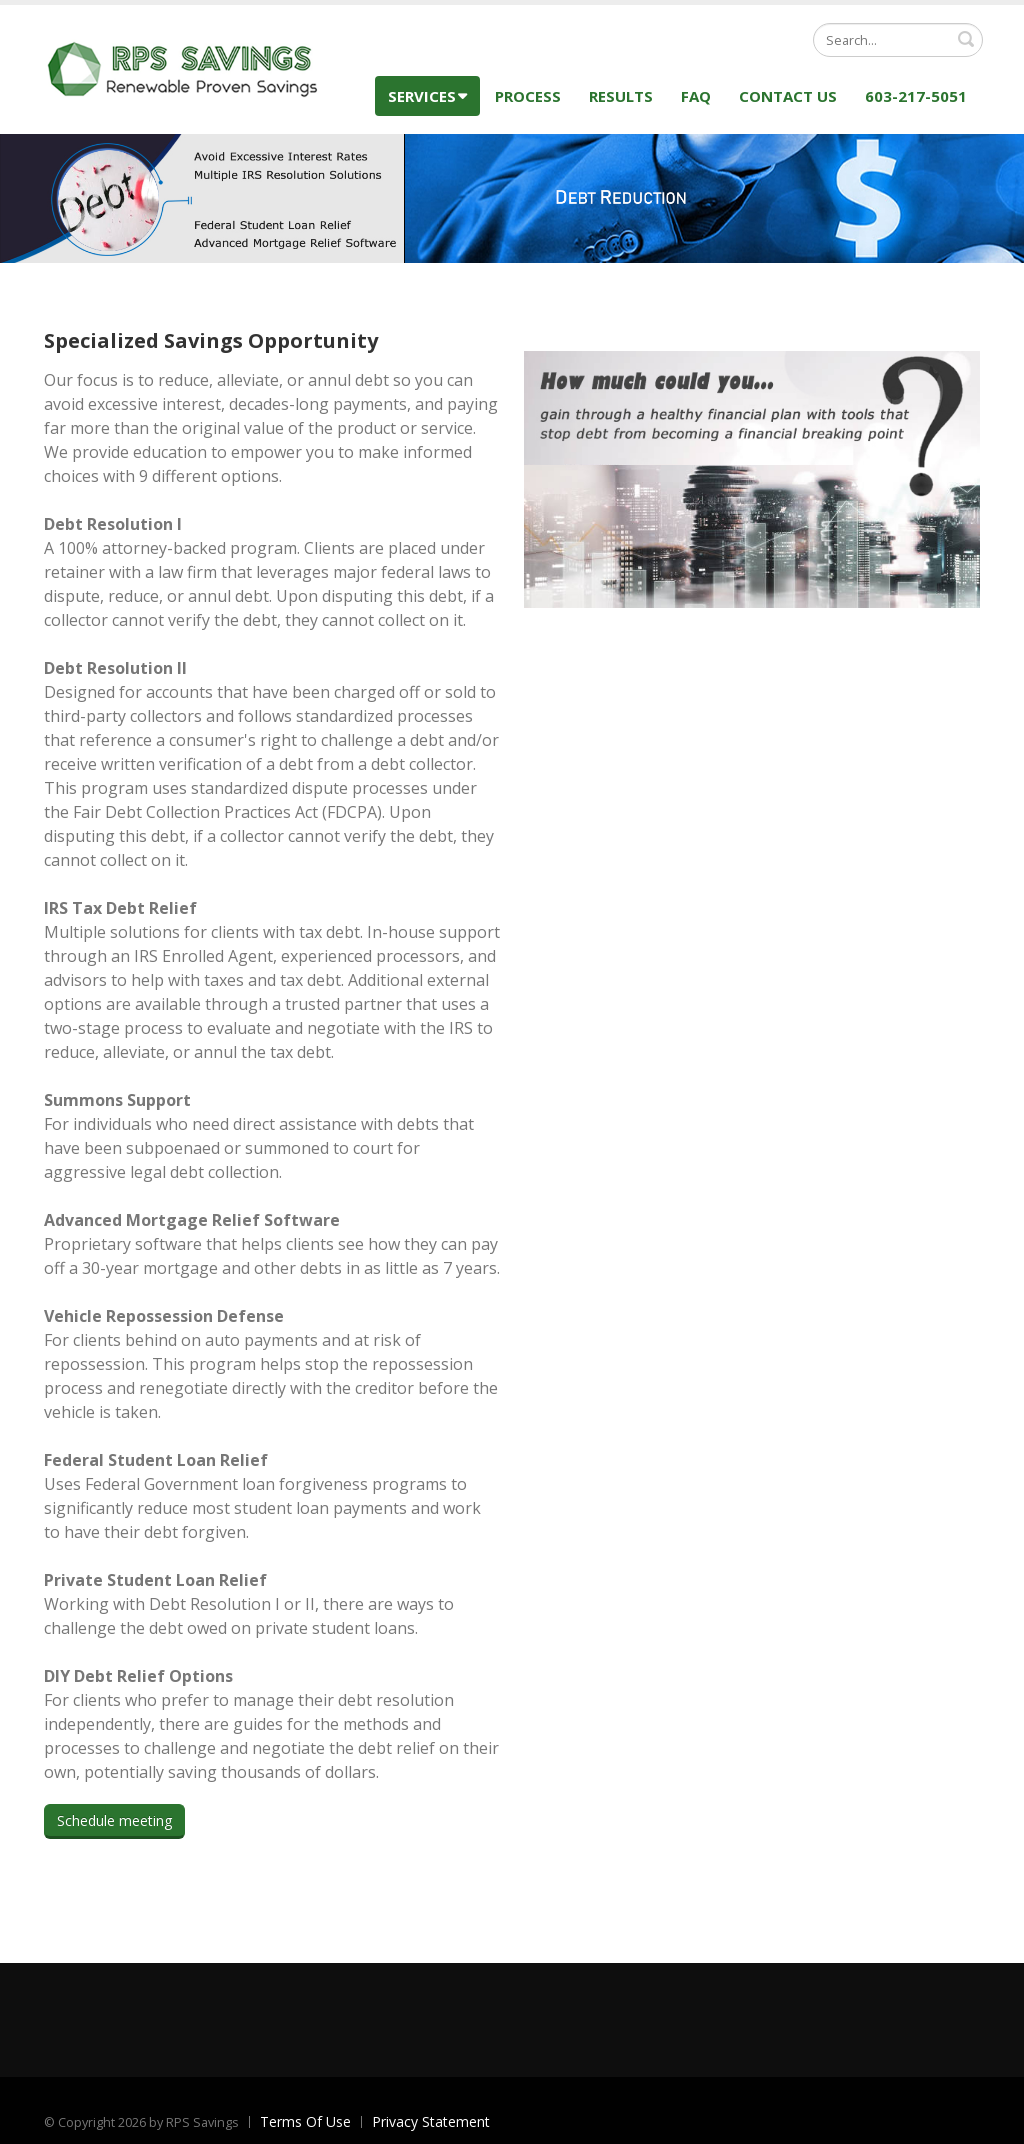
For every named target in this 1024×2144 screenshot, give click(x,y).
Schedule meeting (114, 1820)
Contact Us (788, 96)
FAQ (696, 96)
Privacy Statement (431, 2121)
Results (621, 96)
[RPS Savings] (184, 67)
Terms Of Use (305, 2121)
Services (427, 96)
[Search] (898, 40)
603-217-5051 (916, 96)
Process (528, 96)
